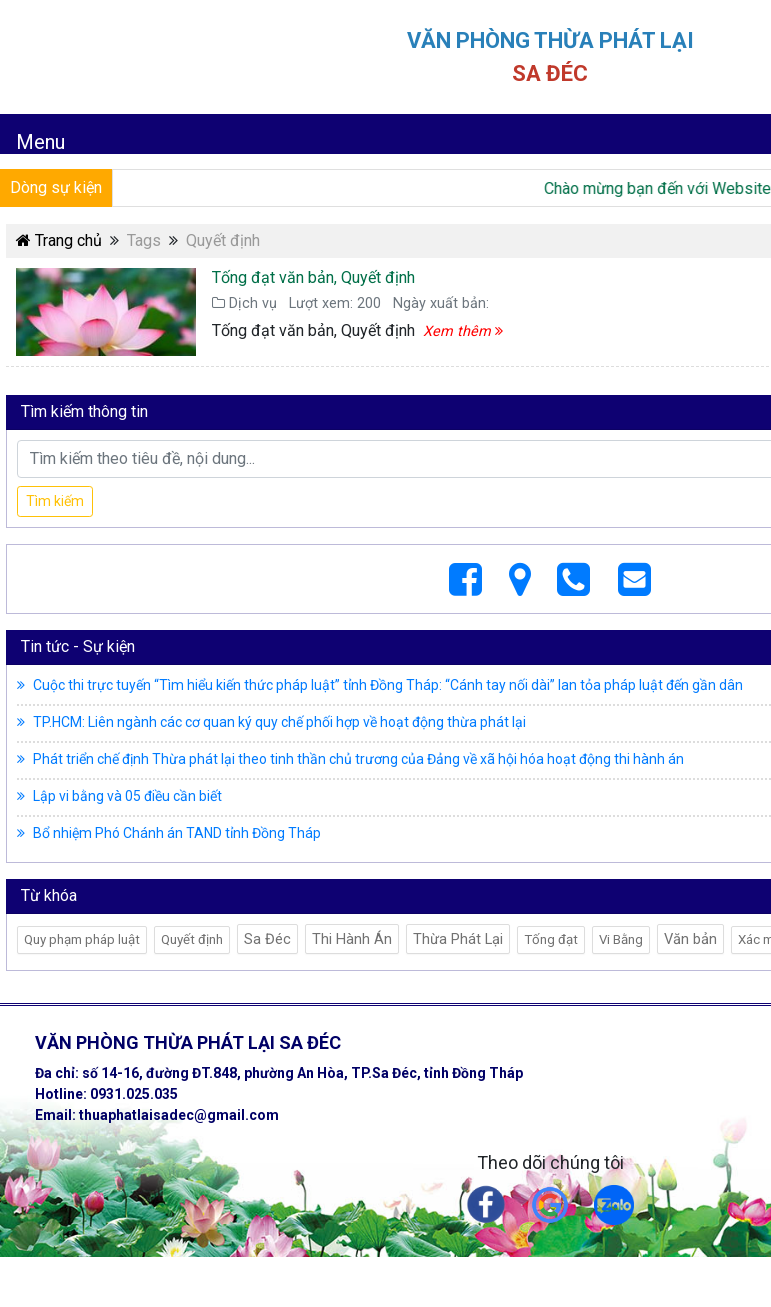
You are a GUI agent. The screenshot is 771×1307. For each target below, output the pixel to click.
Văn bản (690, 939)
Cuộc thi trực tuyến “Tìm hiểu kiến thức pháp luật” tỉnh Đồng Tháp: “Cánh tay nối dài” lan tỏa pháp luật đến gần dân (380, 685)
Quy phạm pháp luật (82, 939)
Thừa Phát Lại (458, 939)
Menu (40, 142)
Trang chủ (59, 240)
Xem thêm (463, 331)
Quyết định (192, 939)
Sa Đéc (267, 939)
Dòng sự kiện (56, 187)
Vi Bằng (621, 939)
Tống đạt (551, 939)
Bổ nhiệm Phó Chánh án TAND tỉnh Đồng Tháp (169, 833)
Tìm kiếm (55, 501)
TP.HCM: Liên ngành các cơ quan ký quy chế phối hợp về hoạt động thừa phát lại (271, 722)
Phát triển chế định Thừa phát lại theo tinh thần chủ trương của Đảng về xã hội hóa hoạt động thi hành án (350, 759)
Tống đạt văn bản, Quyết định (313, 277)
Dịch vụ (244, 303)
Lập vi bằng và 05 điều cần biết (119, 796)
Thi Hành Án (352, 939)
